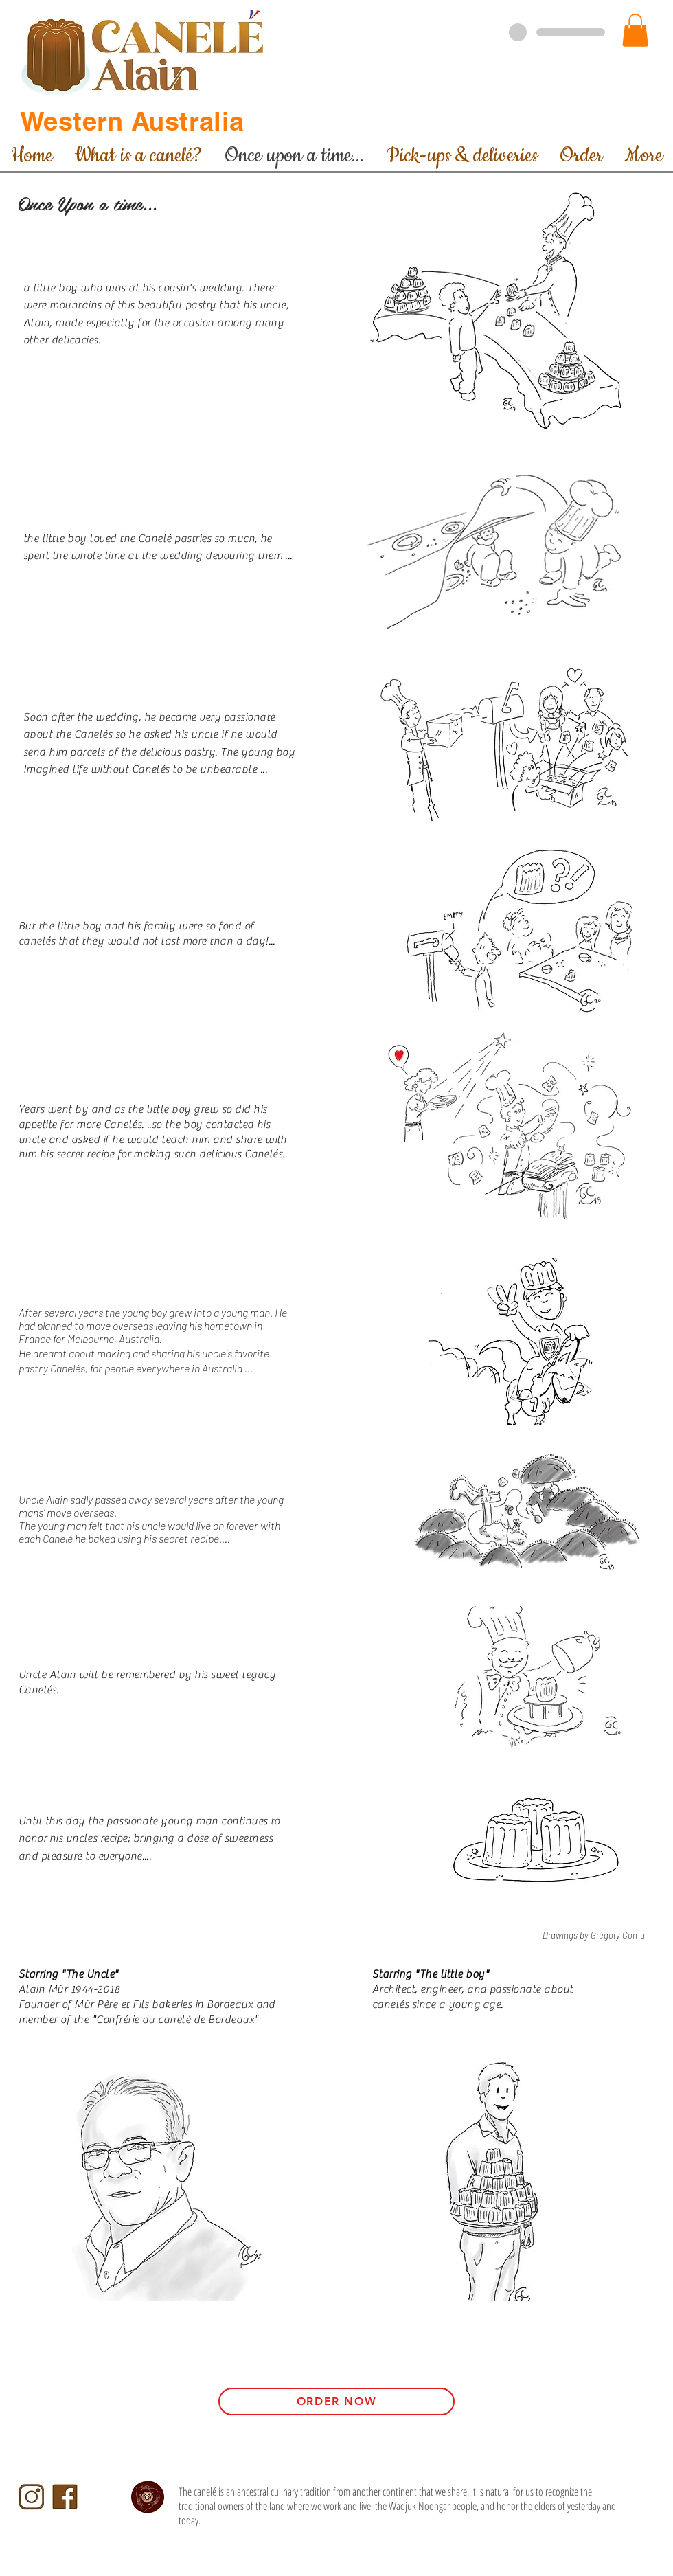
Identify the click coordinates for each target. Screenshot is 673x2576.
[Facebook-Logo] (65, 2496)
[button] (635, 30)
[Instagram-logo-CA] (31, 2496)
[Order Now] (336, 2401)
